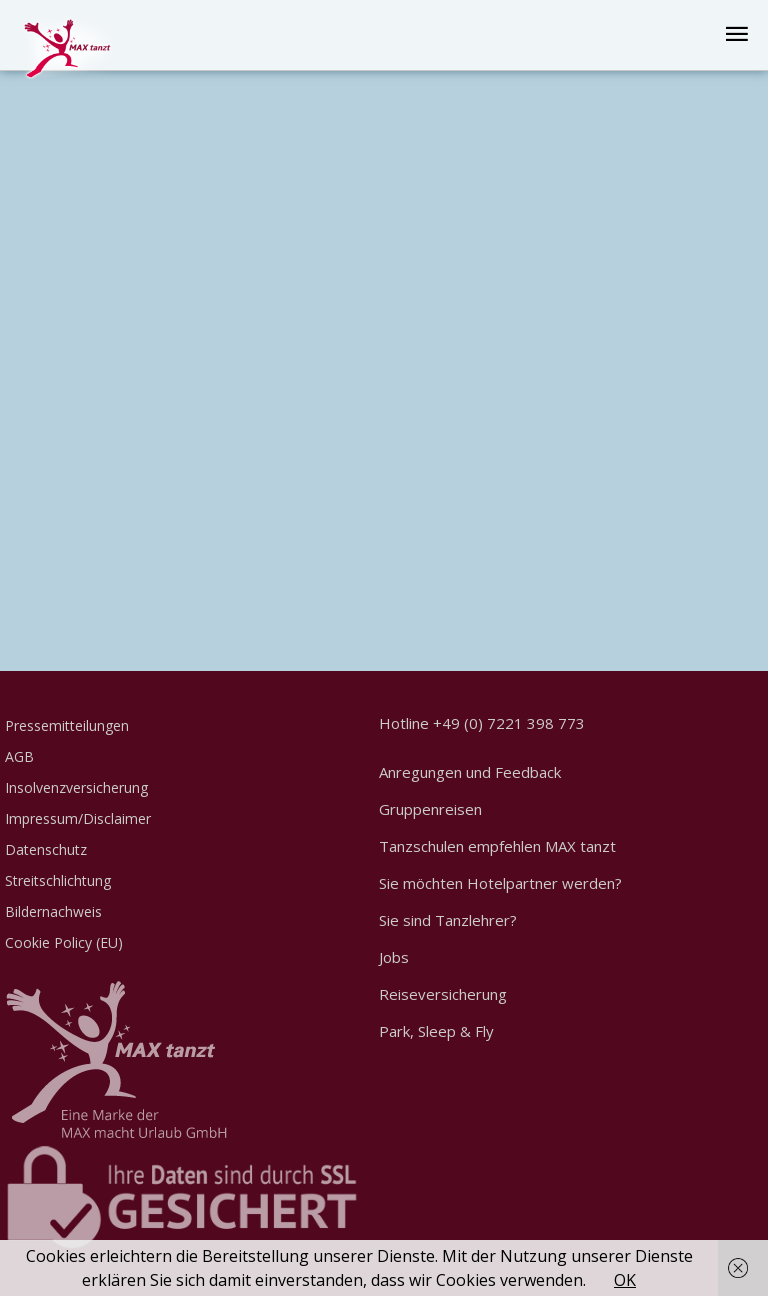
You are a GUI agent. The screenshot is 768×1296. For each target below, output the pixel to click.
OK (625, 1280)
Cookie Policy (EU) (64, 942)
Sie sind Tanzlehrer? (448, 920)
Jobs (394, 957)
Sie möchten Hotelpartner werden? (500, 883)
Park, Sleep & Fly (436, 1031)
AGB (19, 756)
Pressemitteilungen (67, 725)
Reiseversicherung (443, 994)
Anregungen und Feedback (470, 772)
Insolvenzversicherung (76, 787)
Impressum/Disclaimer (78, 818)
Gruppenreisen (430, 809)
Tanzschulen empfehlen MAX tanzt (497, 846)
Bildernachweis (53, 911)
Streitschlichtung (58, 880)
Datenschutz (46, 849)
